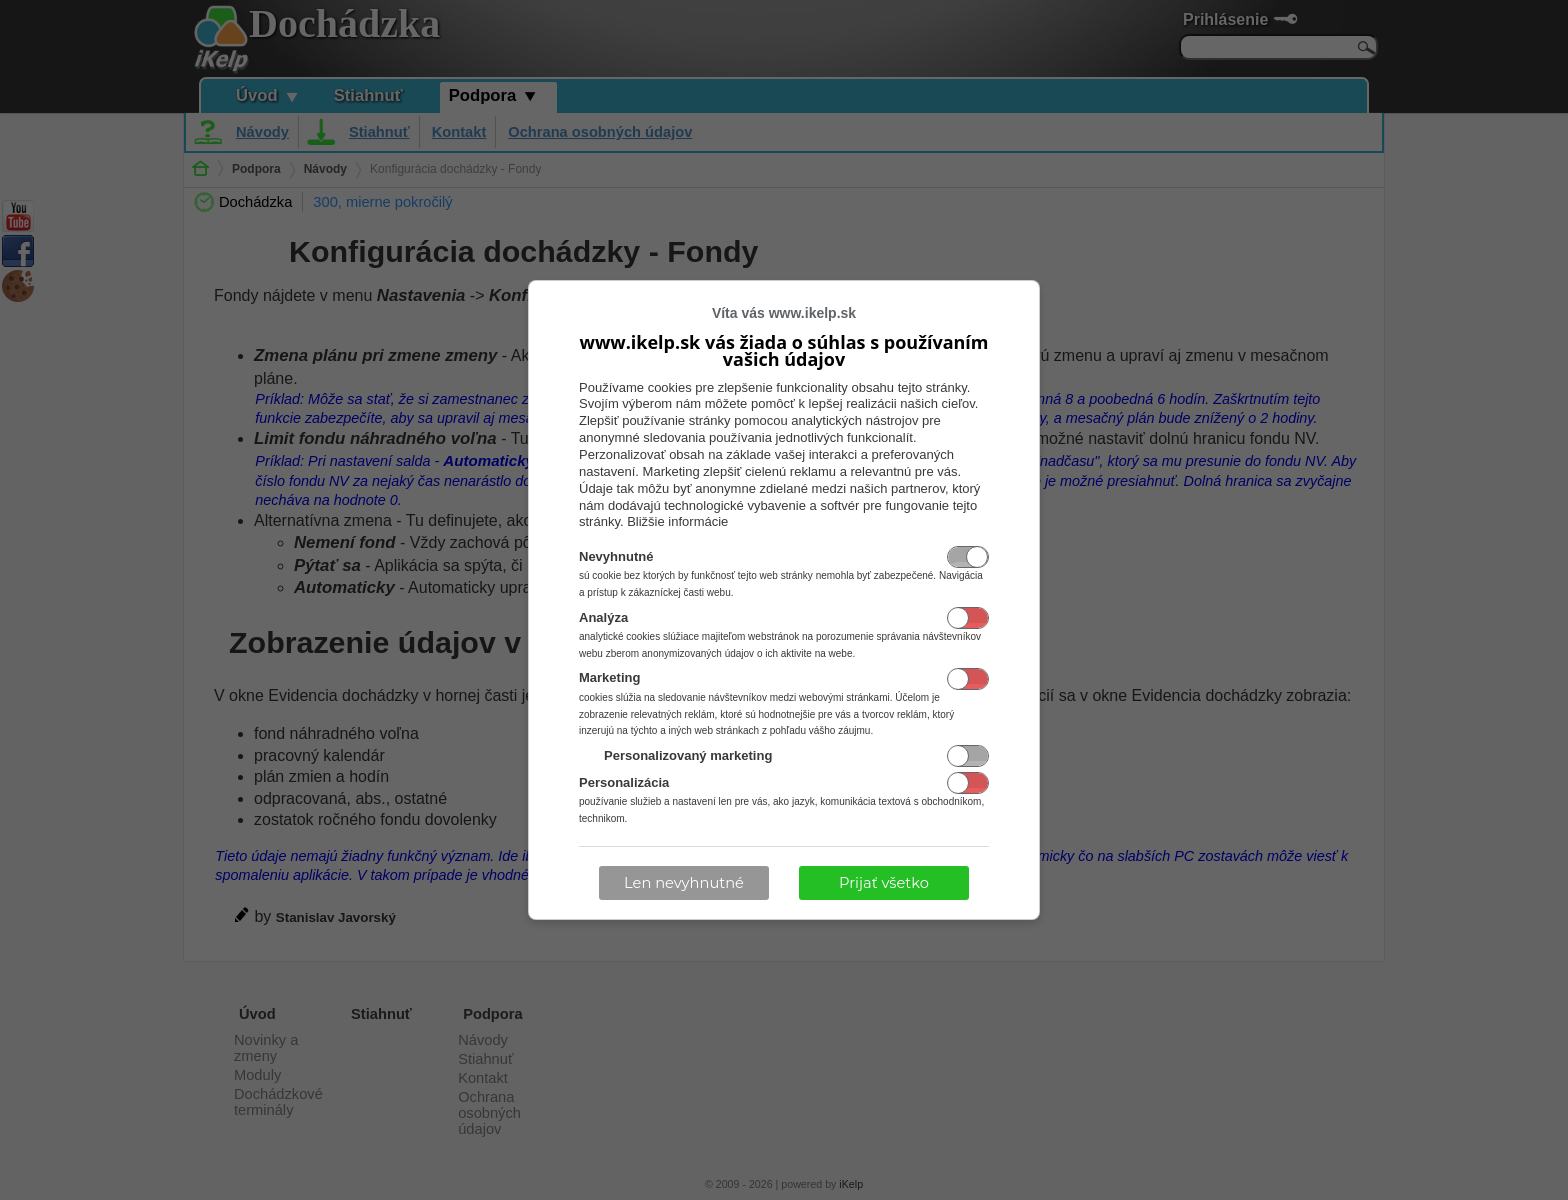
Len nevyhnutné (684, 883)
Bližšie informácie (677, 521)
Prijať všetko (884, 883)
